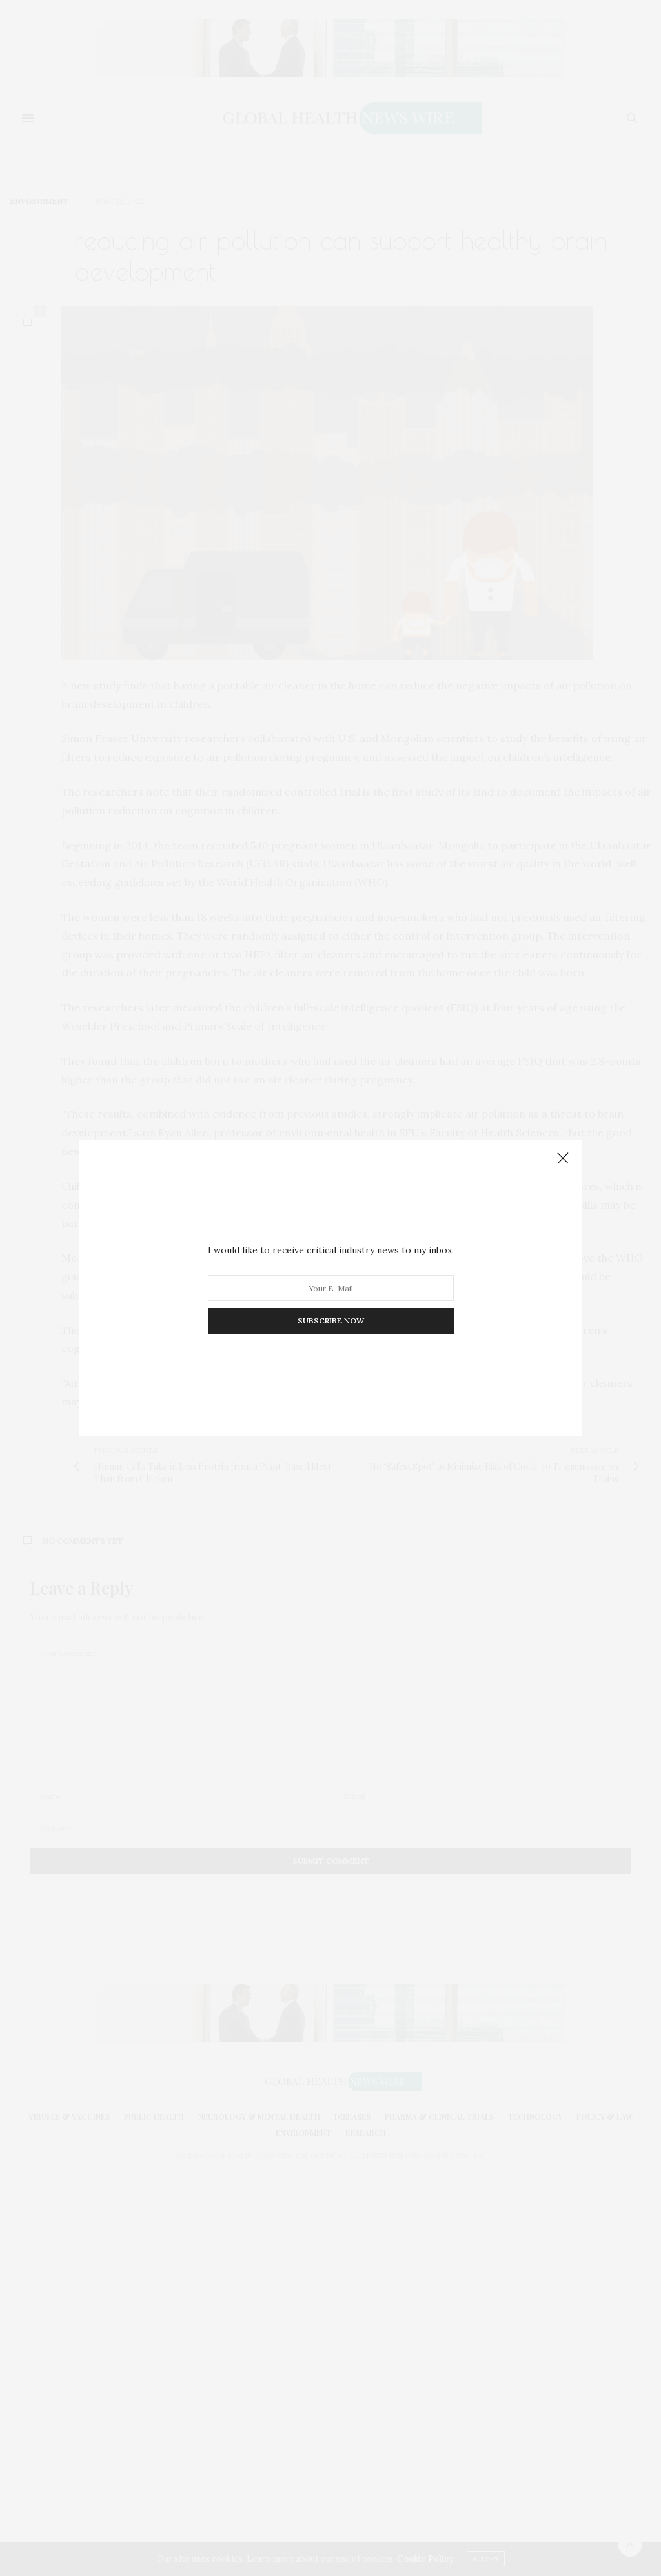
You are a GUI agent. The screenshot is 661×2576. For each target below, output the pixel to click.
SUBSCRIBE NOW (331, 1320)
